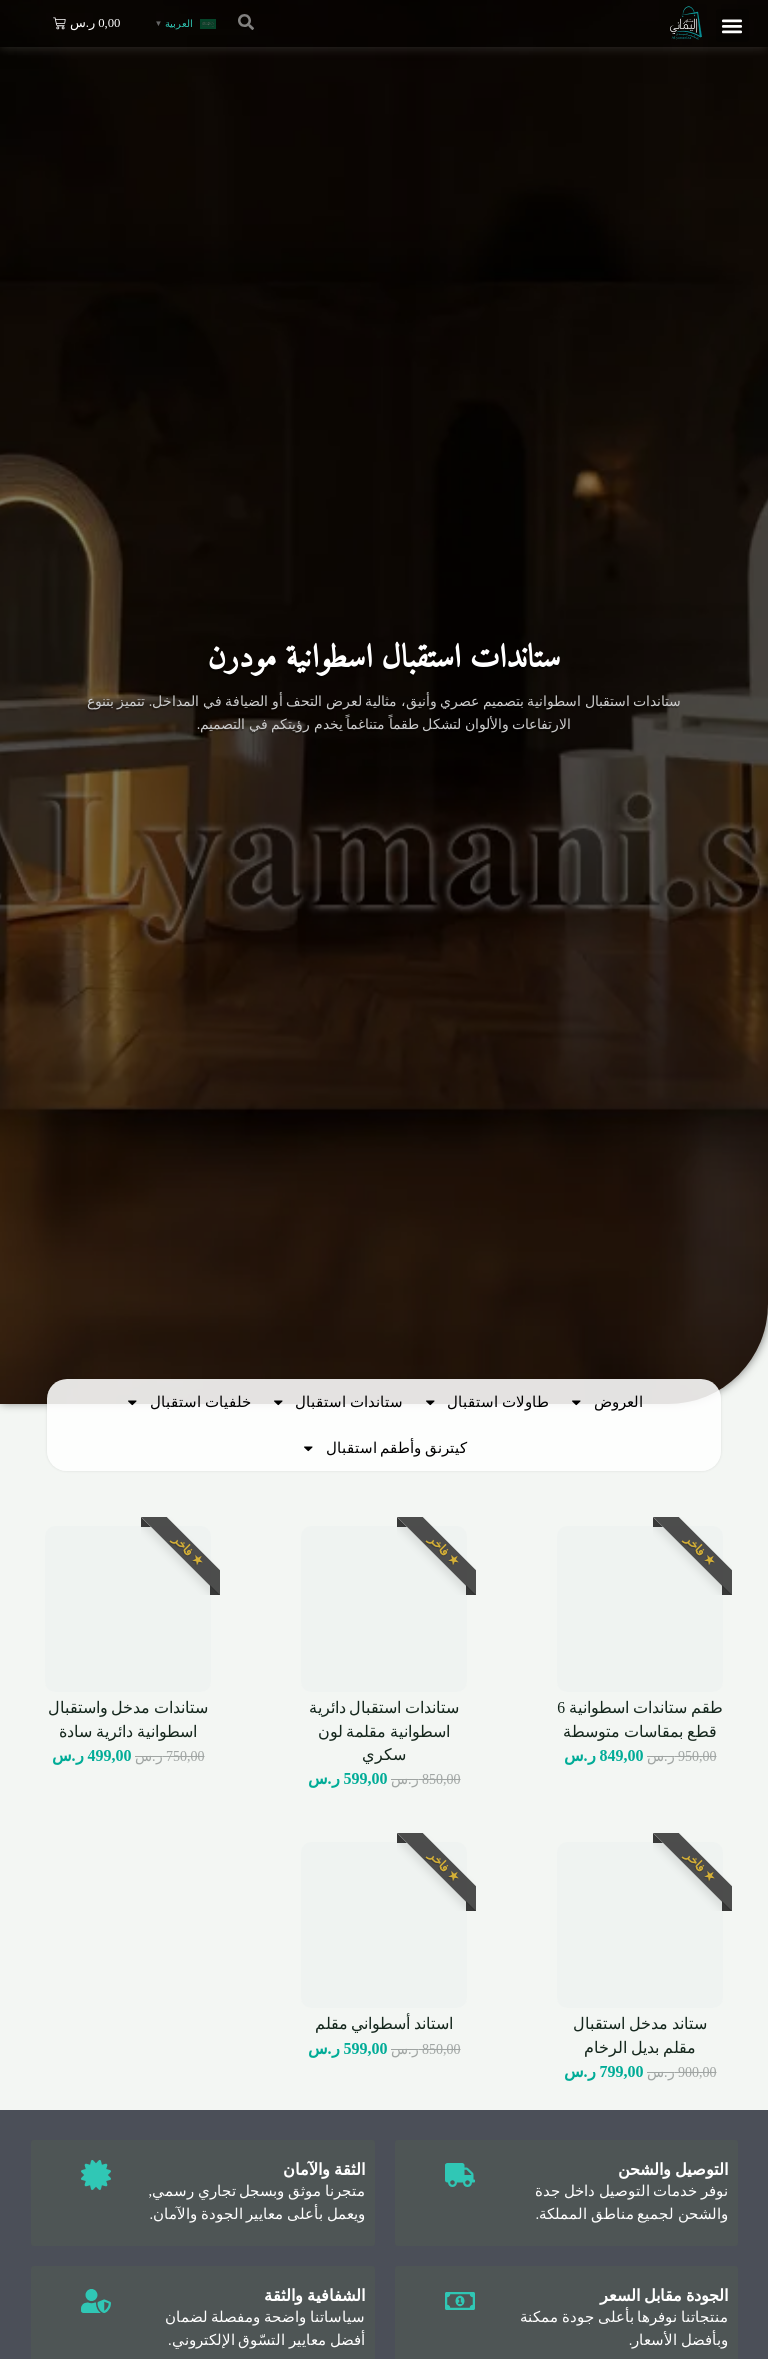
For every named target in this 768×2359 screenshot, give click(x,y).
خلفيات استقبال (187, 1402)
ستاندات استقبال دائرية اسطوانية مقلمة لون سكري (384, 1731)
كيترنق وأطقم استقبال (384, 1448)
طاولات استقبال (486, 1402)
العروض (606, 1402)
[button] (732, 25)
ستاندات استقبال (337, 1402)
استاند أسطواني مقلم (384, 2023)
